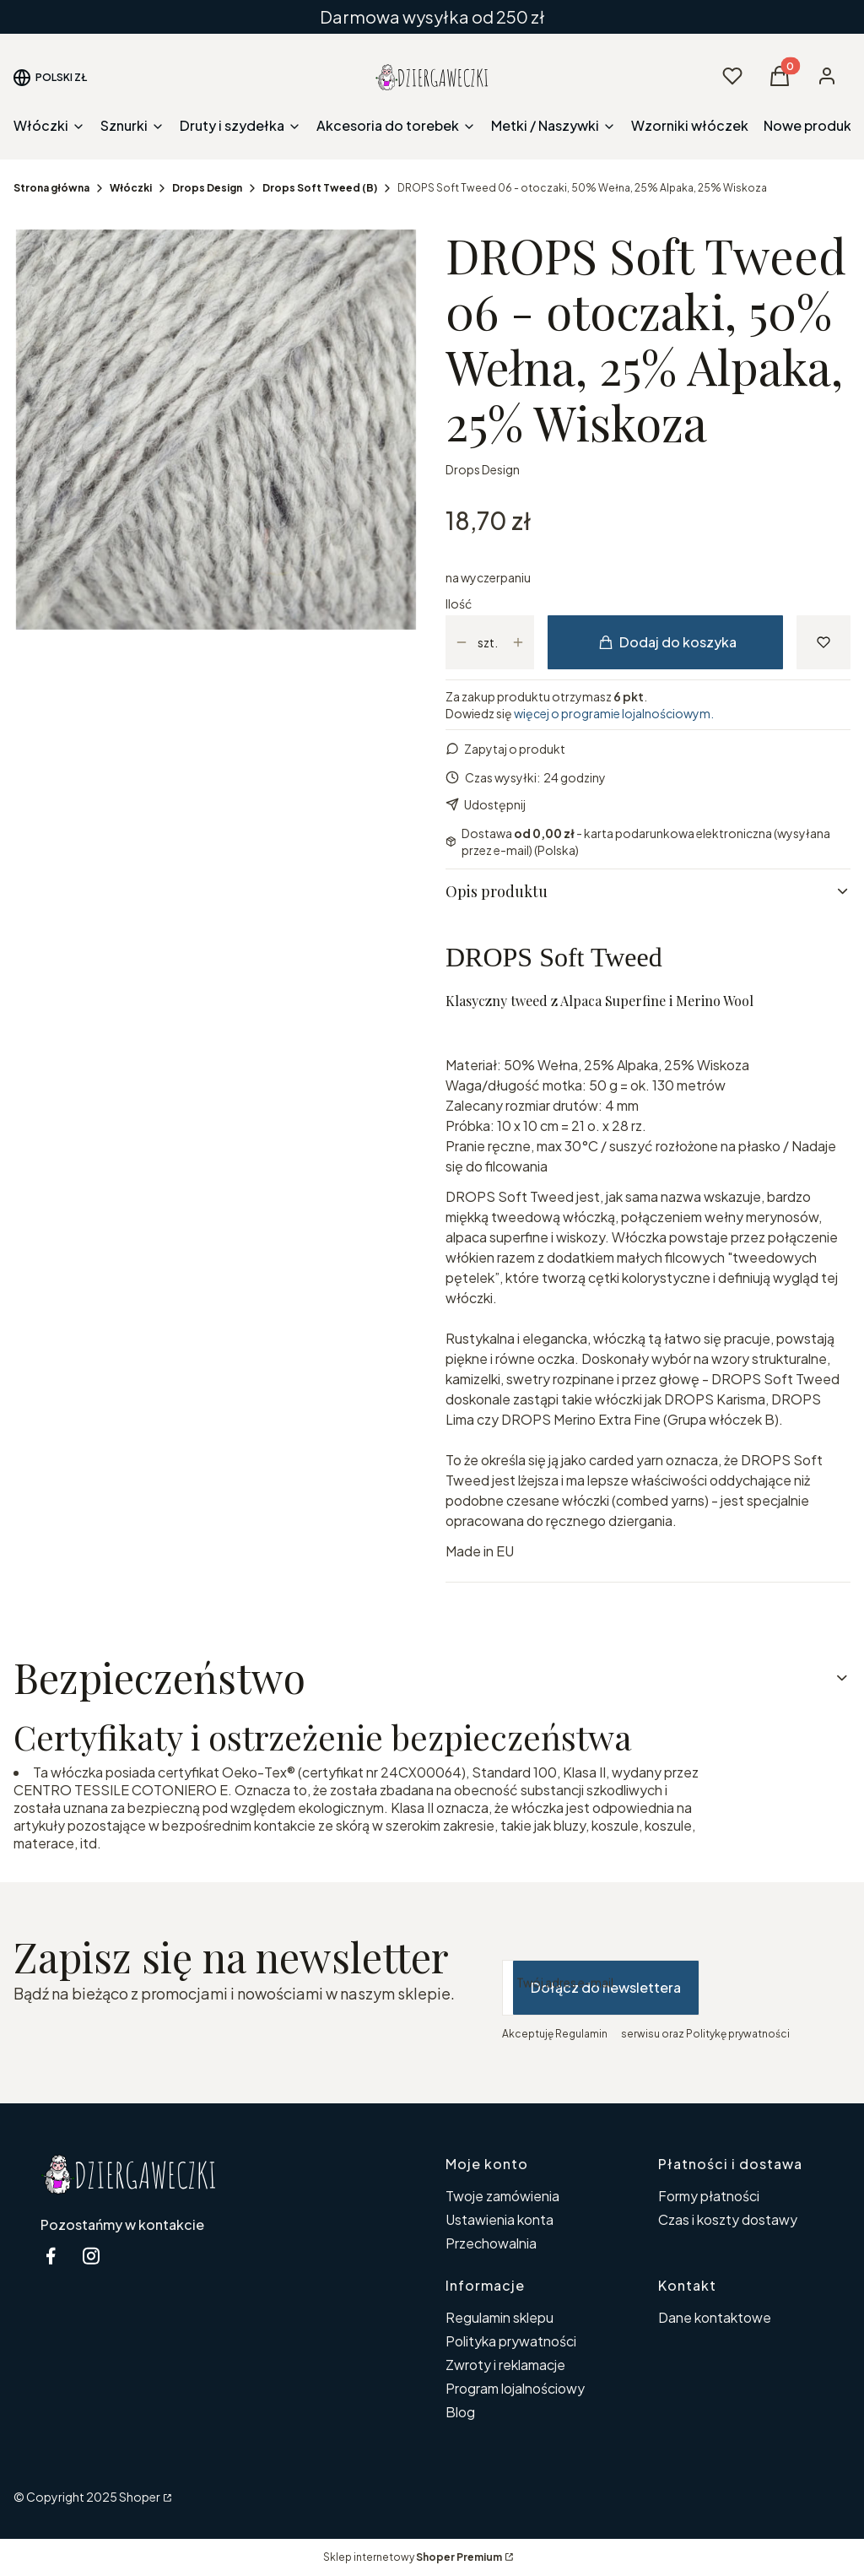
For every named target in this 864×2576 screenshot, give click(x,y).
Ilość (459, 603)
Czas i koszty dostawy (727, 2219)
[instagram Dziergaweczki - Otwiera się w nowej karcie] (91, 2255)
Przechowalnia (491, 2243)
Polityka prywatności (511, 2341)
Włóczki (131, 187)
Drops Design (207, 187)
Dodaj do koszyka (668, 642)
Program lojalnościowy (515, 2388)
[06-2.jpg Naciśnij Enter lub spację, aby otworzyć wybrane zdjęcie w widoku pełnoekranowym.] (216, 430)
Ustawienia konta (500, 2219)
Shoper (139, 2496)
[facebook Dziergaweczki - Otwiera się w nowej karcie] (50, 2255)
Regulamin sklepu (500, 2317)
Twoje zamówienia (502, 2196)
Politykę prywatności (738, 2033)
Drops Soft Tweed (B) (319, 187)
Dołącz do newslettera (606, 1987)
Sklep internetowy (412, 2557)
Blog (460, 2412)
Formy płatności (708, 2196)
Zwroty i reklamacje (505, 2364)
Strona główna (51, 187)
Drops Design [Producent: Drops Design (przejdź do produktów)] (483, 469)
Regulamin (581, 2033)
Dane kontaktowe (714, 2317)
